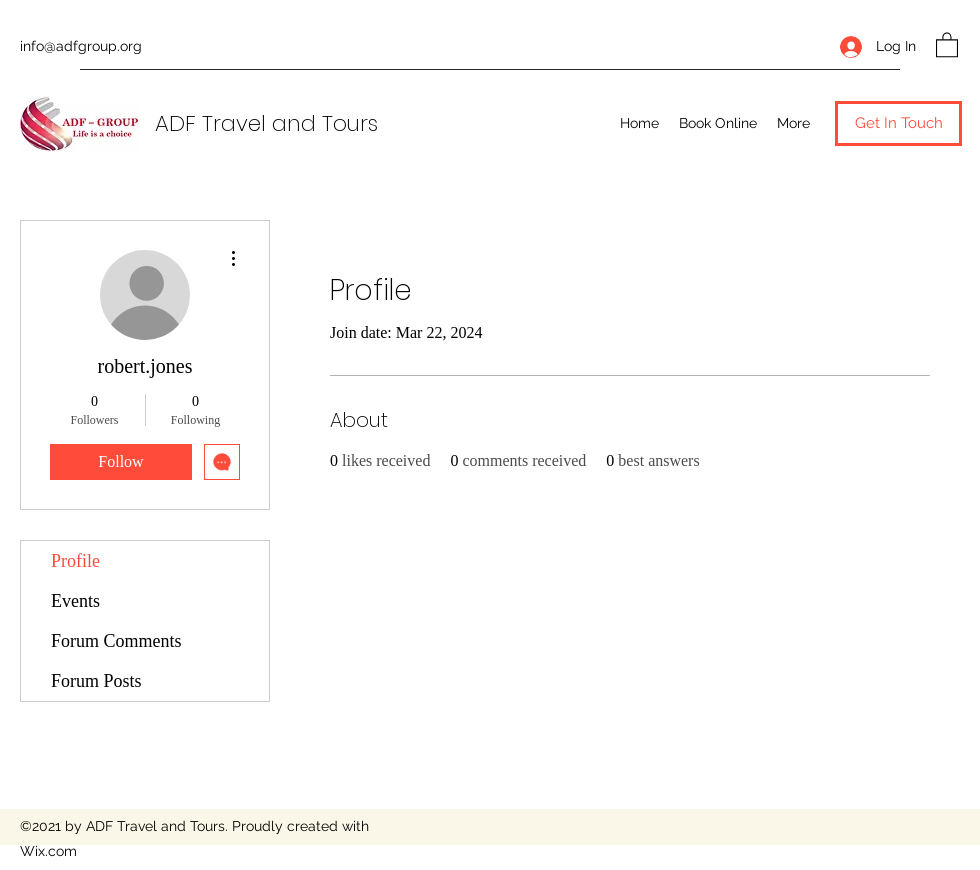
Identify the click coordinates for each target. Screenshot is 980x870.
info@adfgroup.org (81, 46)
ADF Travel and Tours (266, 123)
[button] (947, 44)
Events (75, 601)
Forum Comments (116, 641)
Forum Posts (96, 681)
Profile (75, 561)
